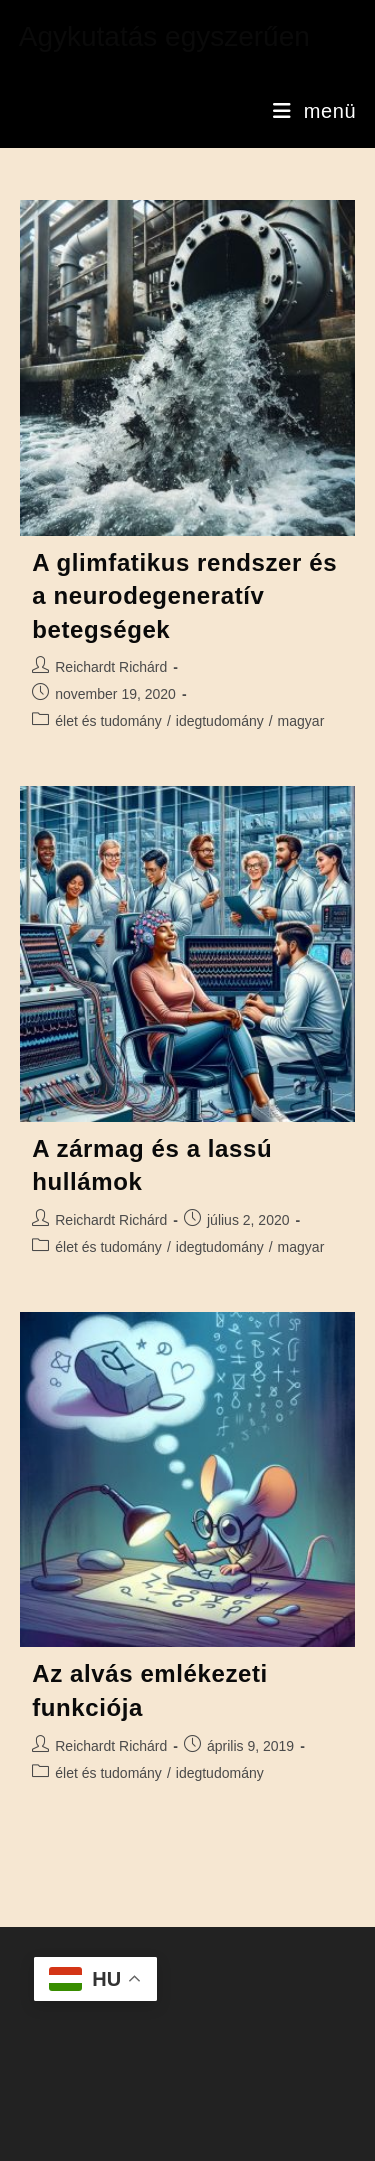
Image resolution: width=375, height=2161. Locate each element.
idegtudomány (220, 721)
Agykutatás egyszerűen (164, 36)
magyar (301, 721)
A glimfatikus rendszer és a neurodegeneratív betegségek (184, 596)
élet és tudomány (108, 721)
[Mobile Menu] (314, 111)
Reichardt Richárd (111, 667)
